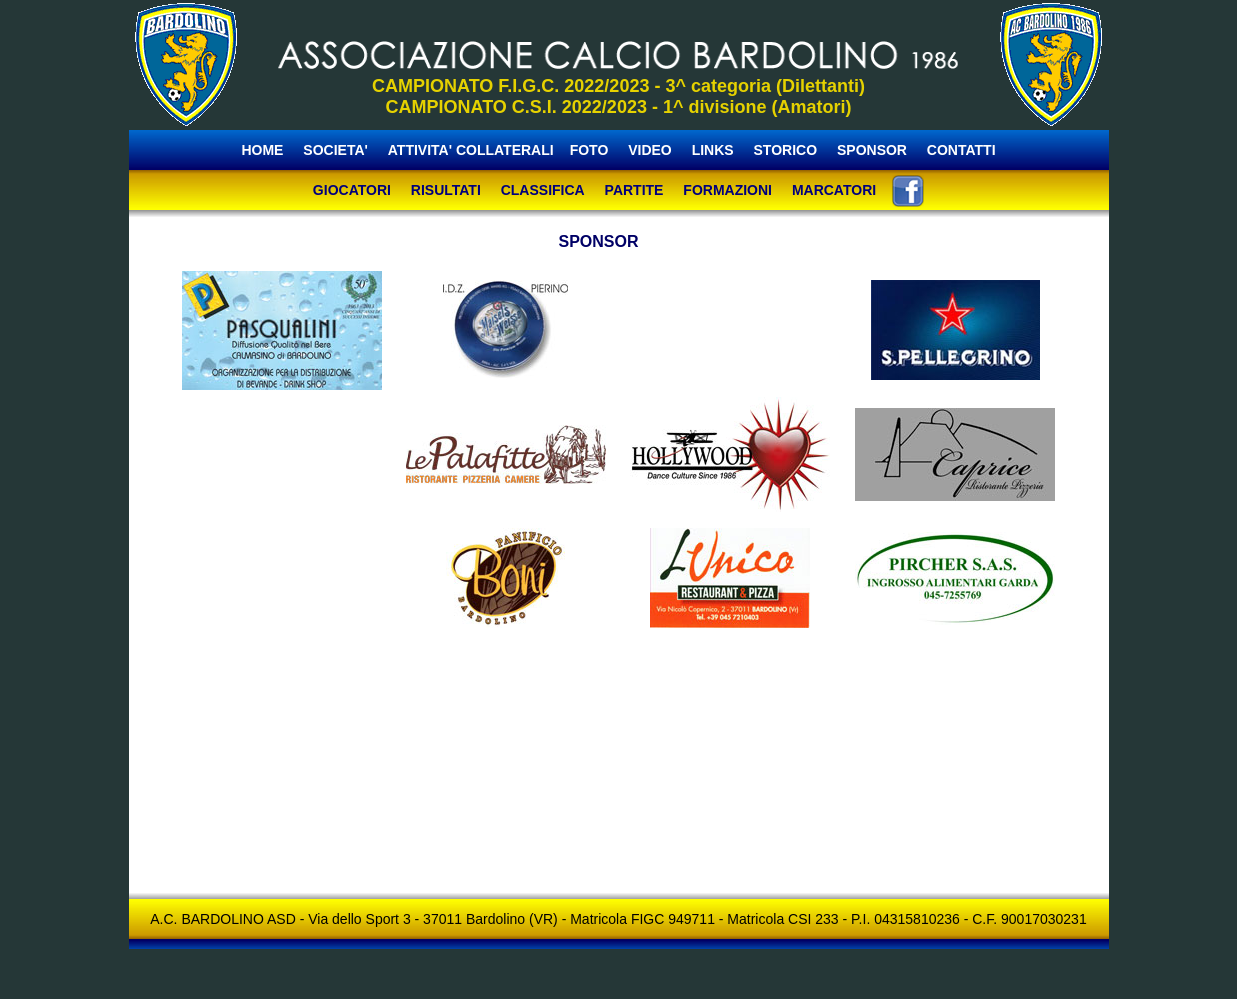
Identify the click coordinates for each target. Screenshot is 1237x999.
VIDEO (650, 150)
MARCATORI (834, 190)
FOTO (589, 150)
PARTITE (634, 190)
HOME (262, 150)
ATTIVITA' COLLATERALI (471, 150)
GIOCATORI (352, 190)
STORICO (786, 150)
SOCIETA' (337, 150)
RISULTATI (446, 190)
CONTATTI (961, 150)
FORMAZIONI (727, 190)
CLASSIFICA (543, 190)
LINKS (713, 150)
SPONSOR (872, 150)
